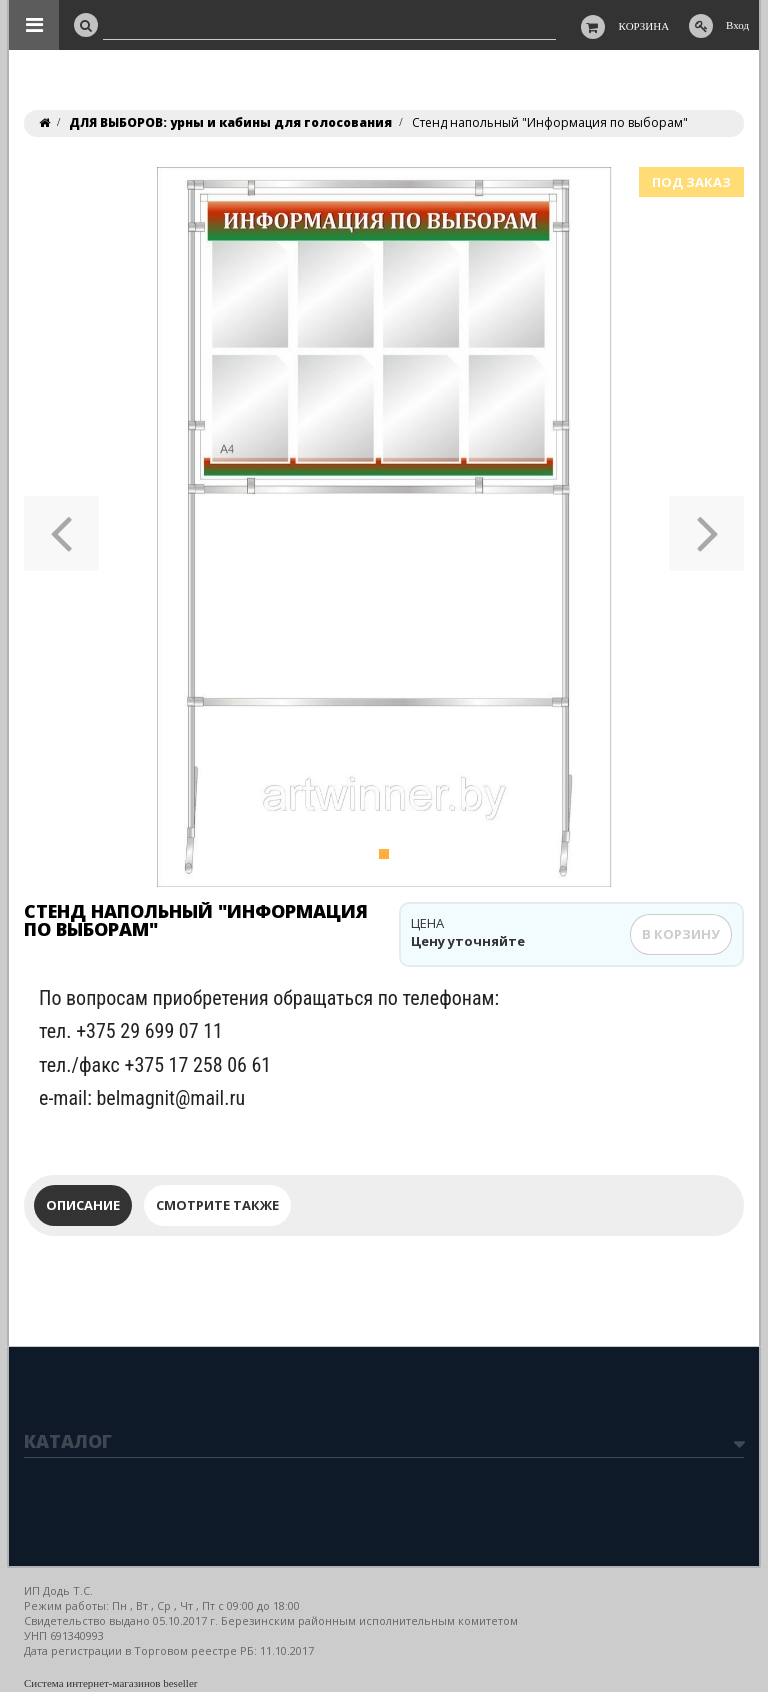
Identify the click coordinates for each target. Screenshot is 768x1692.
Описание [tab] (83, 1205)
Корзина (644, 26)
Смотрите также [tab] (217, 1205)
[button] (61, 527)
